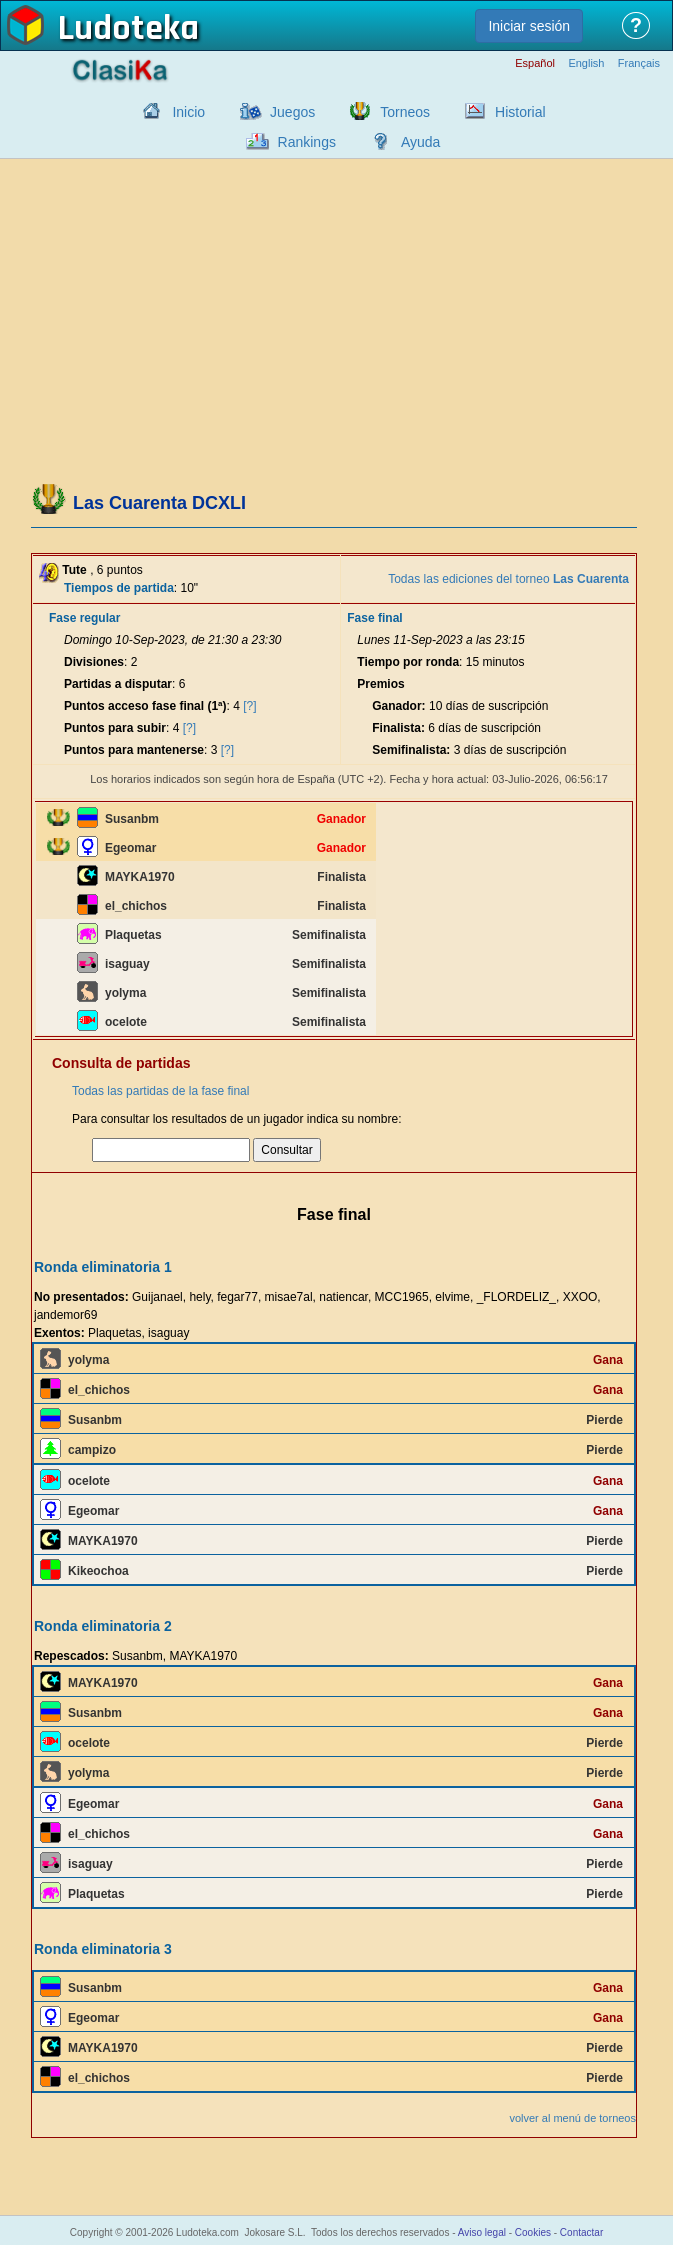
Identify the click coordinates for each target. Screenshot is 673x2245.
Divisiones (94, 662)
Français (639, 63)
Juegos (292, 112)
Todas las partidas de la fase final (160, 1091)
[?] (249, 706)
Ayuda (420, 142)
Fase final (374, 618)
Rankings (307, 142)
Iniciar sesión (529, 26)
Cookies (533, 2232)
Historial (520, 112)
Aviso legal (482, 2232)
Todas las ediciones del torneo (508, 579)
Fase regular (84, 618)
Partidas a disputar (118, 684)
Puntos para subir (115, 728)
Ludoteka (128, 29)
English (586, 63)
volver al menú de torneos (572, 2118)
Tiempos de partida (119, 588)
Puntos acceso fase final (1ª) (145, 706)
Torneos (405, 112)
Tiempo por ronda (408, 662)
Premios (380, 684)
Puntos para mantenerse (134, 750)
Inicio (188, 112)
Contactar (581, 2232)
